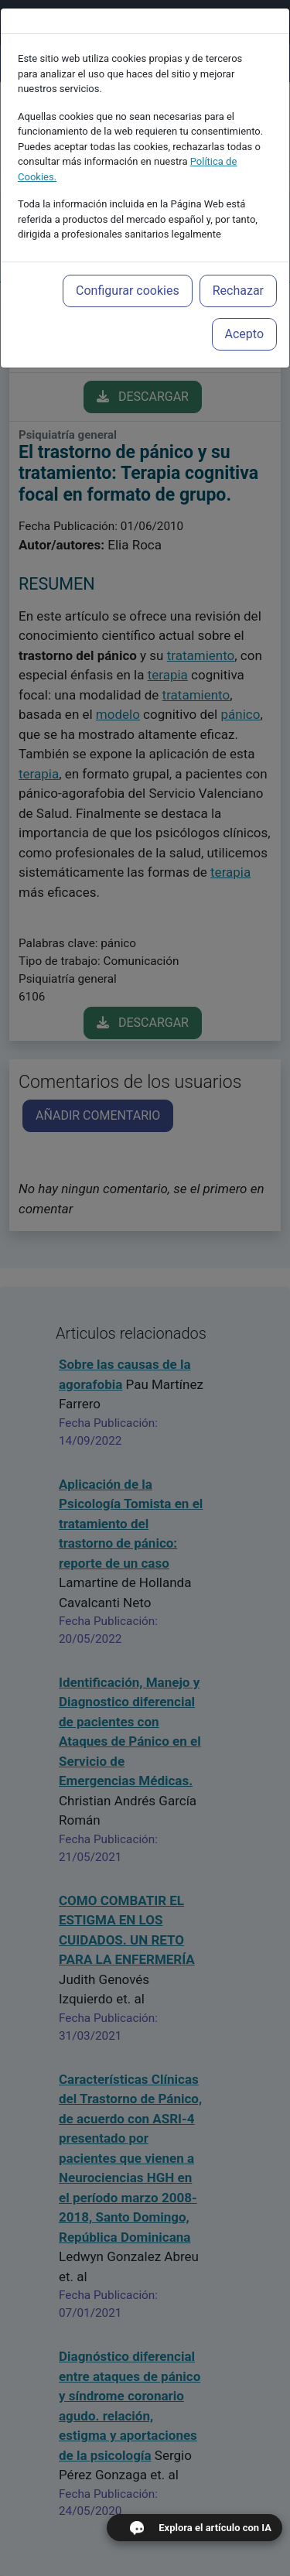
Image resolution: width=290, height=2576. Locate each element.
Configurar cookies (127, 270)
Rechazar (238, 270)
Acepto (244, 313)
